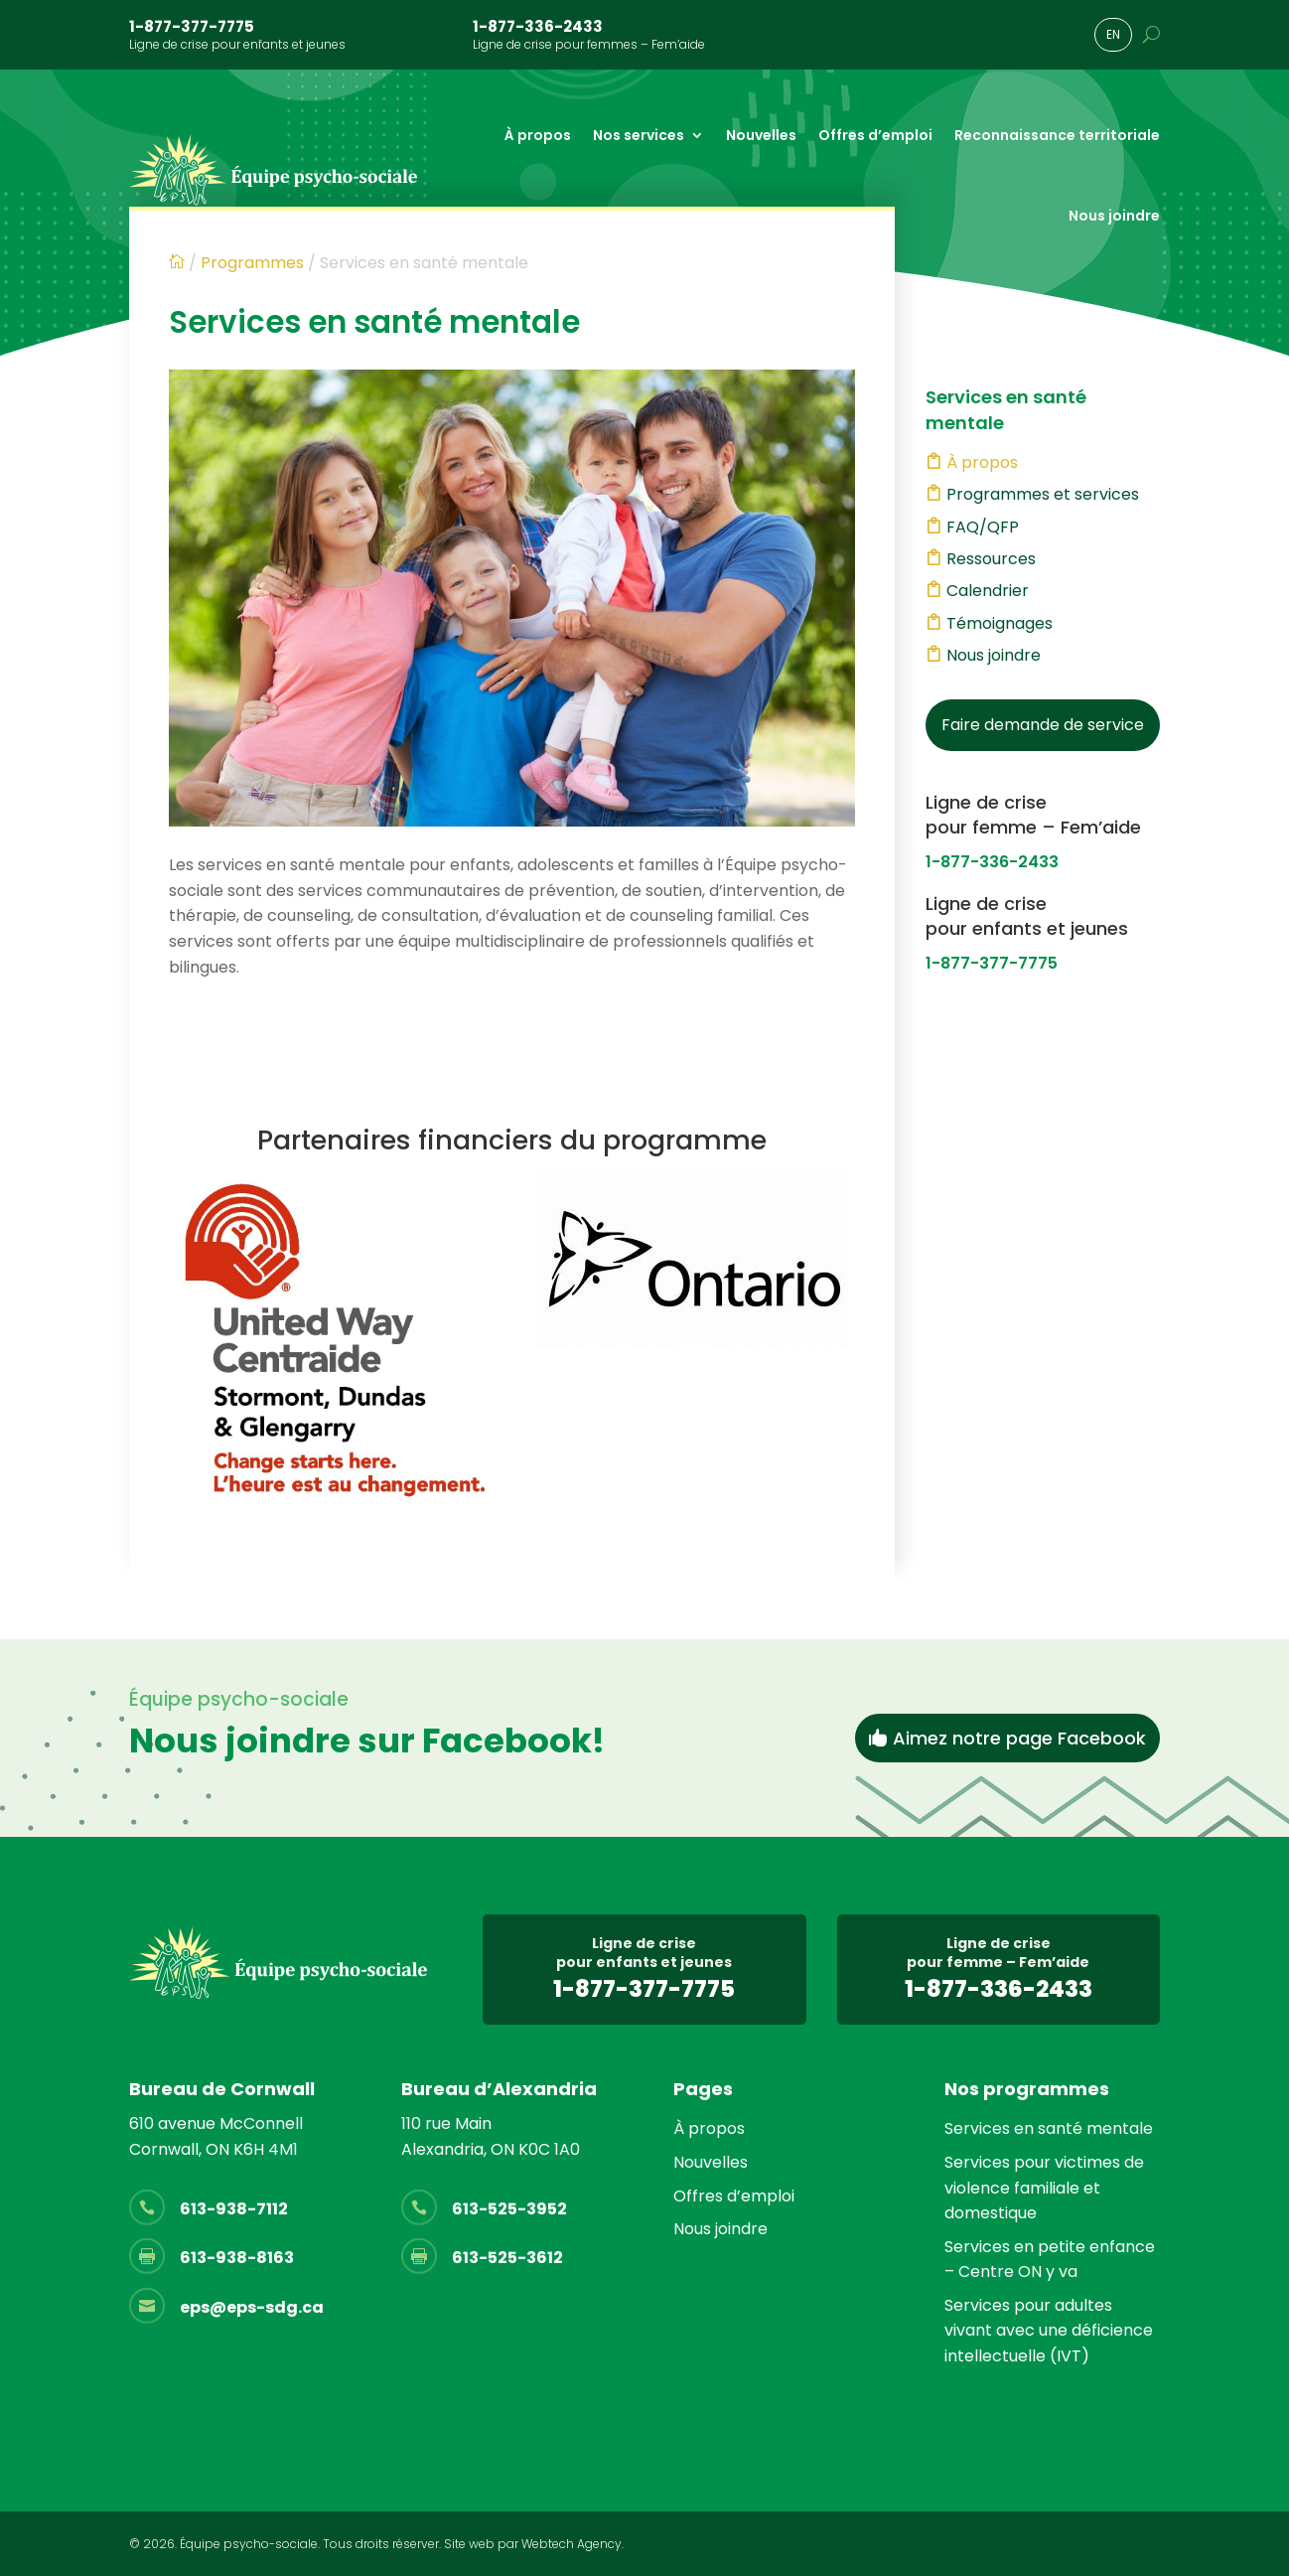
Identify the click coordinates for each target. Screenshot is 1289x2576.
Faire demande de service (1042, 724)
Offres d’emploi (875, 135)
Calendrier (987, 590)
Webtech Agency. (572, 2543)
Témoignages (999, 623)
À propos (537, 135)
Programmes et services (1042, 494)
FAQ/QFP (982, 527)
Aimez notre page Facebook (1019, 1738)
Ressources (991, 558)
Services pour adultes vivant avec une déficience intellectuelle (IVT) (1048, 2330)
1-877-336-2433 (538, 26)
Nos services (638, 135)
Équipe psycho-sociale (249, 2543)
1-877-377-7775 (191, 26)
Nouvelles (761, 135)
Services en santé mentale (1048, 2128)
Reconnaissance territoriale (1057, 135)
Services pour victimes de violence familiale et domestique (1044, 2187)
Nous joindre (1114, 216)
